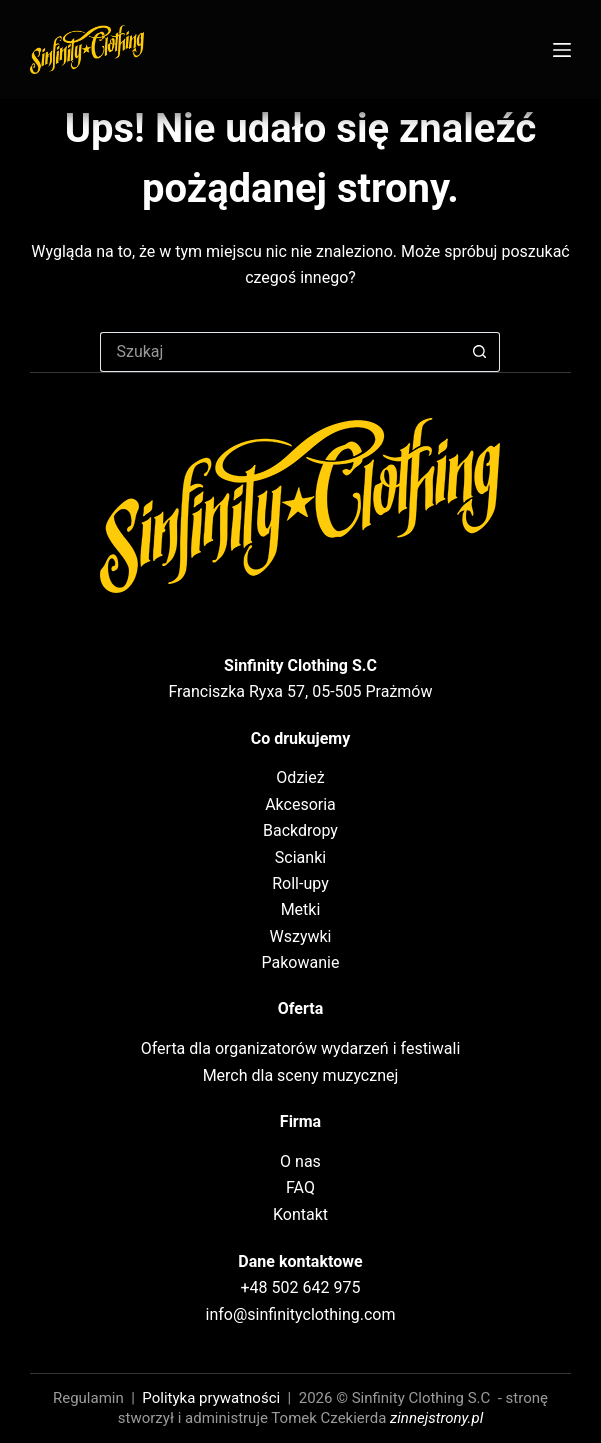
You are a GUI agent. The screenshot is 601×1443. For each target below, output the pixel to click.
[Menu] (562, 50)
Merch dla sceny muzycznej (301, 1075)
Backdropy (300, 830)
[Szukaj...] (280, 352)
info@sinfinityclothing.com (301, 1314)
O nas (300, 1161)
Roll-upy (300, 883)
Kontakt (300, 1214)
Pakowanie (301, 962)
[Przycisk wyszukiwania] (480, 352)
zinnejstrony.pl (436, 1418)
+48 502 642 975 (301, 1287)
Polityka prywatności (211, 1398)
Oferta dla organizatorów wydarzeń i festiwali (301, 1048)
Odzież (300, 777)
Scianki (300, 857)
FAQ (300, 1187)
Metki (301, 909)
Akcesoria (300, 804)
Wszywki (300, 936)
